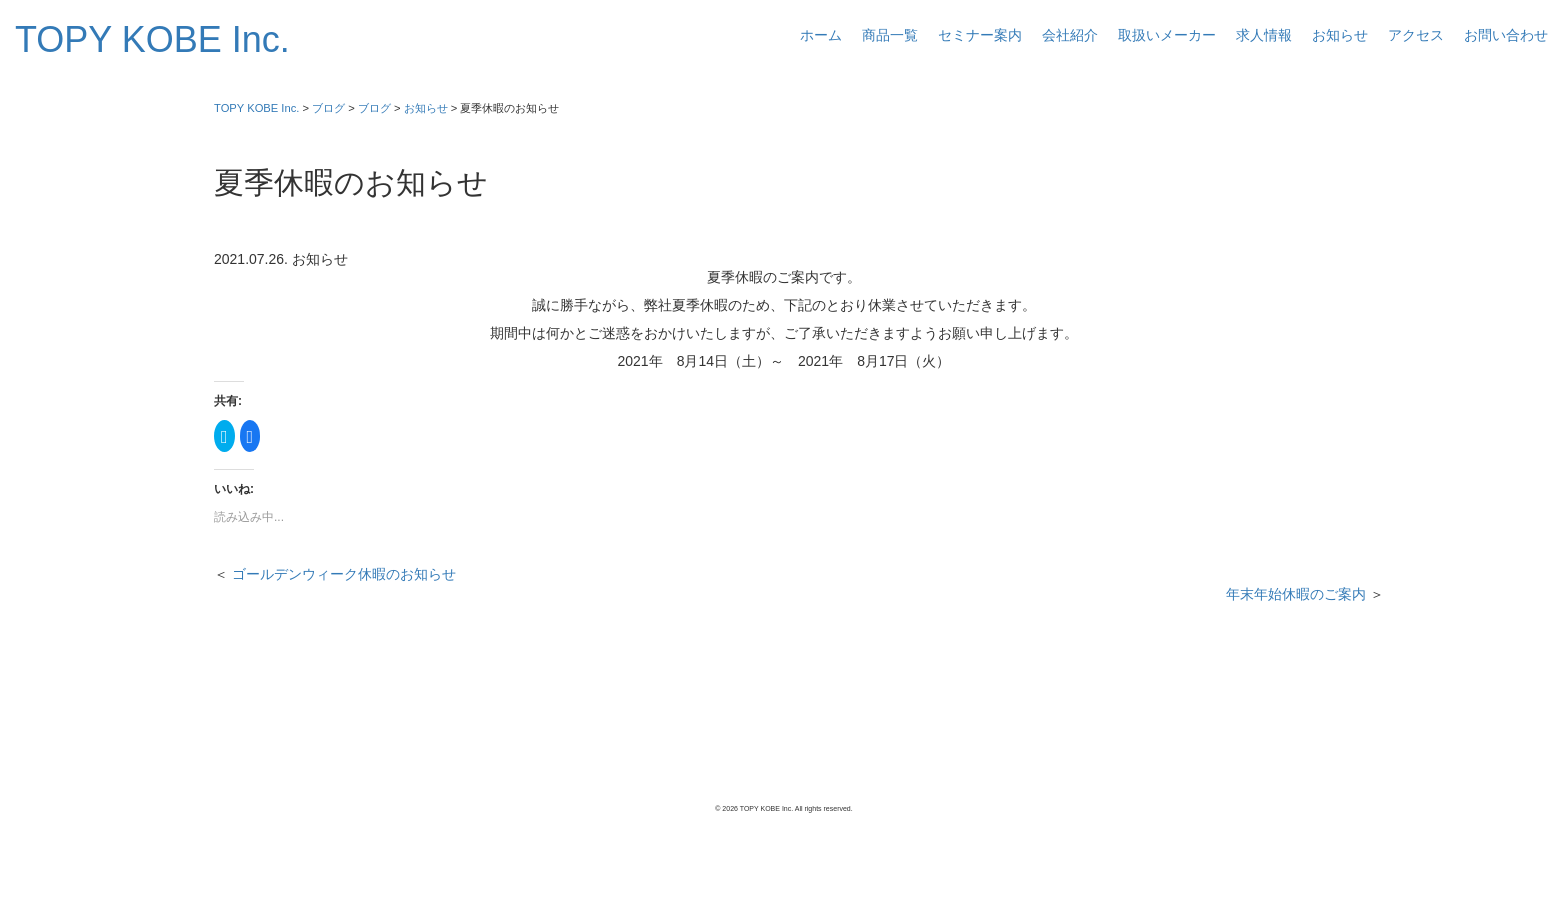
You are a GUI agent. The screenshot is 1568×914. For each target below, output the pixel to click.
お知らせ (1340, 35)
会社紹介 (1070, 35)
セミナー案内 (980, 35)
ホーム (821, 35)
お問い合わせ (1506, 35)
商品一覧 (890, 35)
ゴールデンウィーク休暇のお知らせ (344, 574)
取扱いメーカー (1167, 35)
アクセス (1416, 35)
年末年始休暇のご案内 (1296, 594)
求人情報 (1264, 35)
